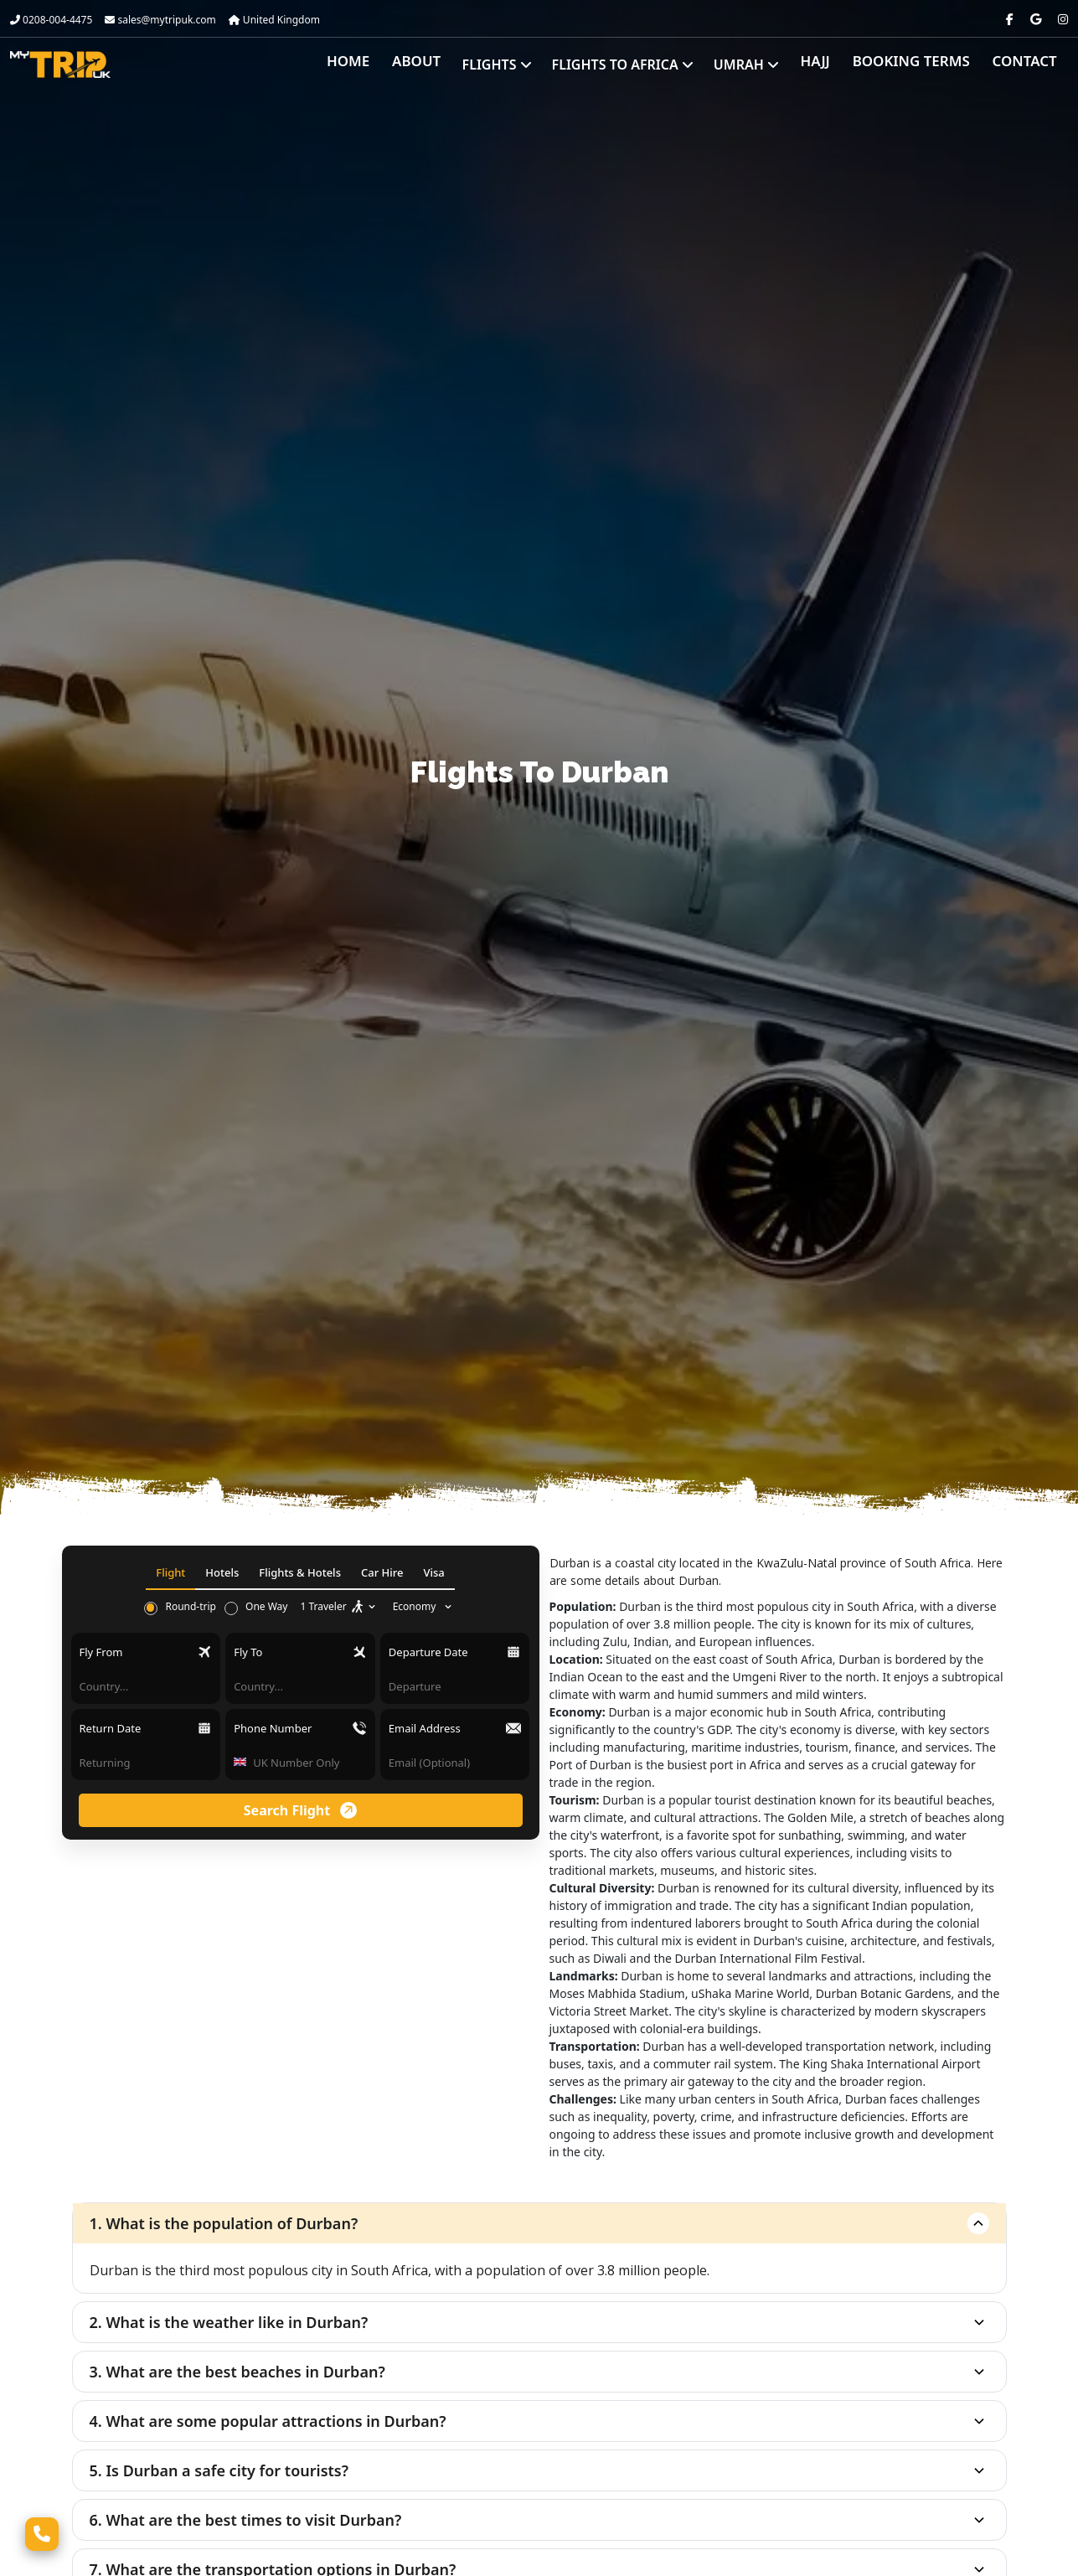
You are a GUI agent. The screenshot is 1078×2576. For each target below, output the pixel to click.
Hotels (222, 1572)
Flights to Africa (641, 64)
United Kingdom (274, 20)
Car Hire (382, 1572)
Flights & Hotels (300, 1572)
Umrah (764, 64)
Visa (433, 1572)
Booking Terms (921, 64)
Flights (515, 64)
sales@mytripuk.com (160, 20)
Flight (170, 1572)
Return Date (111, 1728)
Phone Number (273, 1728)
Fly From (101, 1652)
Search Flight (300, 1810)
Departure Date (428, 1652)
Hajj (832, 64)
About (438, 64)
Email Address (425, 1728)
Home (373, 64)
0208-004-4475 (51, 20)
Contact (1027, 64)
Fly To (248, 1652)
